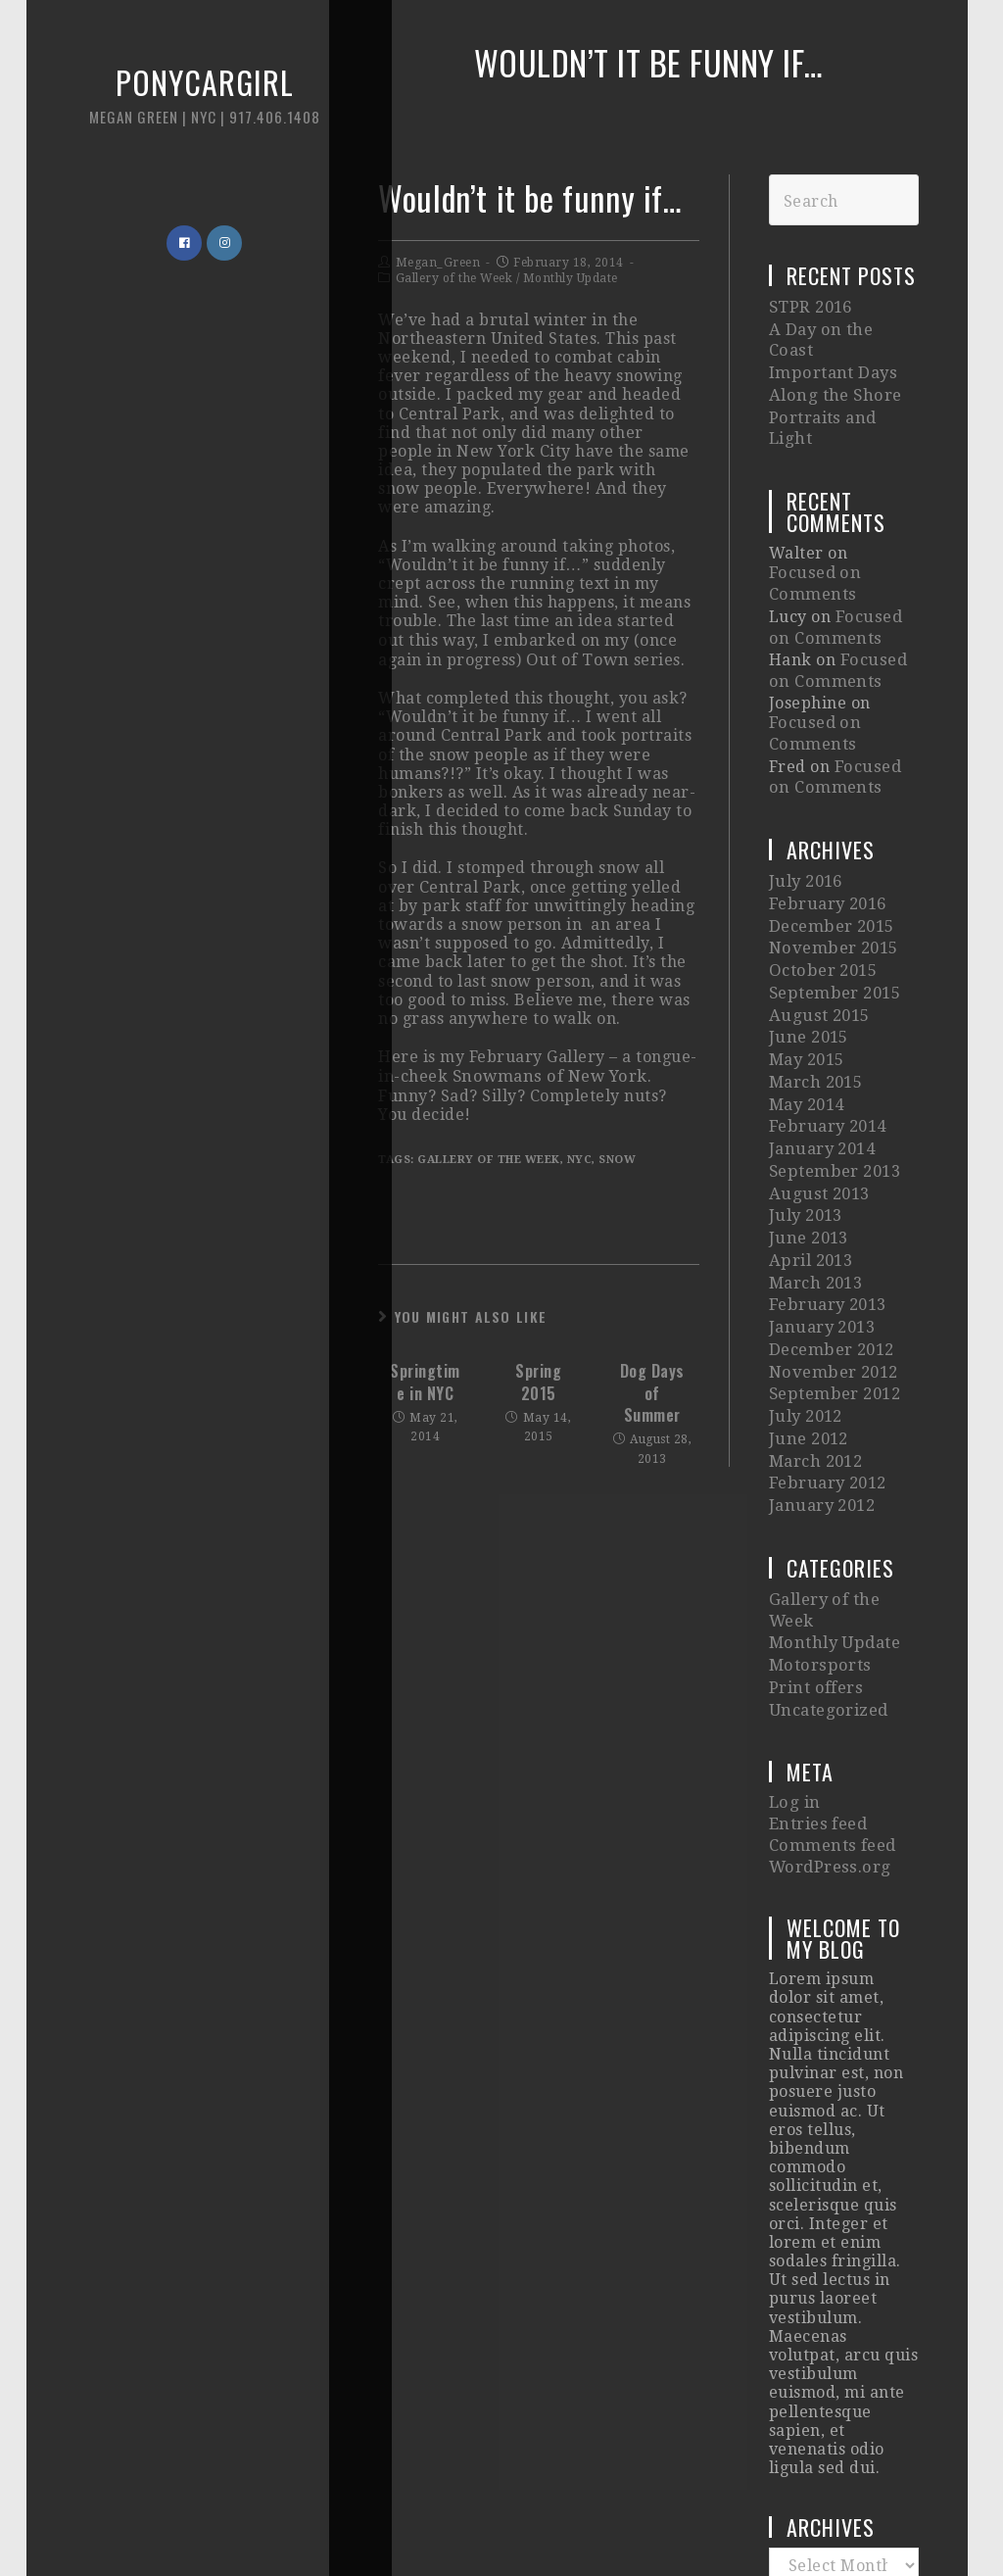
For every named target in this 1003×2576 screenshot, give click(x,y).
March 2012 (815, 1314)
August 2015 (817, 919)
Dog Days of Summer (652, 1391)
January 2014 (821, 1038)
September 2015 (833, 900)
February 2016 (826, 820)
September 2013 (833, 1057)
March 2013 (815, 1156)
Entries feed (817, 1652)
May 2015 (806, 958)
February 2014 (826, 1018)
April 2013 (810, 1137)
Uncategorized (827, 1543)
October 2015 (822, 879)
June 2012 (808, 1295)
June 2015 (808, 939)
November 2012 (832, 1236)
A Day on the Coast (842, 326)
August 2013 (817, 1077)
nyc (580, 1157)
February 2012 (826, 1335)
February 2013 (826, 1176)
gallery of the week (488, 1157)
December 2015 (830, 840)
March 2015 (815, 978)
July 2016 (805, 801)
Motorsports (818, 1504)
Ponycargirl (171, 107)
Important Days (830, 346)
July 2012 (805, 1275)
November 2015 (832, 860)
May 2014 (806, 998)
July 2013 (805, 1097)
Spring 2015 (538, 1380)
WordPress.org (828, 1690)
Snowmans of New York (547, 1074)
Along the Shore (832, 366)
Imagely (835, 2520)
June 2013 (808, 1117)
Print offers (815, 1524)
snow (617, 1157)
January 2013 (821, 1196)
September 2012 (833, 1255)
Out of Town (575, 659)
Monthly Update (570, 278)
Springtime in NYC (425, 1380)
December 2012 (830, 1216)
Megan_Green (438, 262)
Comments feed (830, 1672)
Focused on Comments (842, 527)
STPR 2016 (810, 306)
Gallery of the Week (454, 278)
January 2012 (821, 1354)
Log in (793, 1634)
